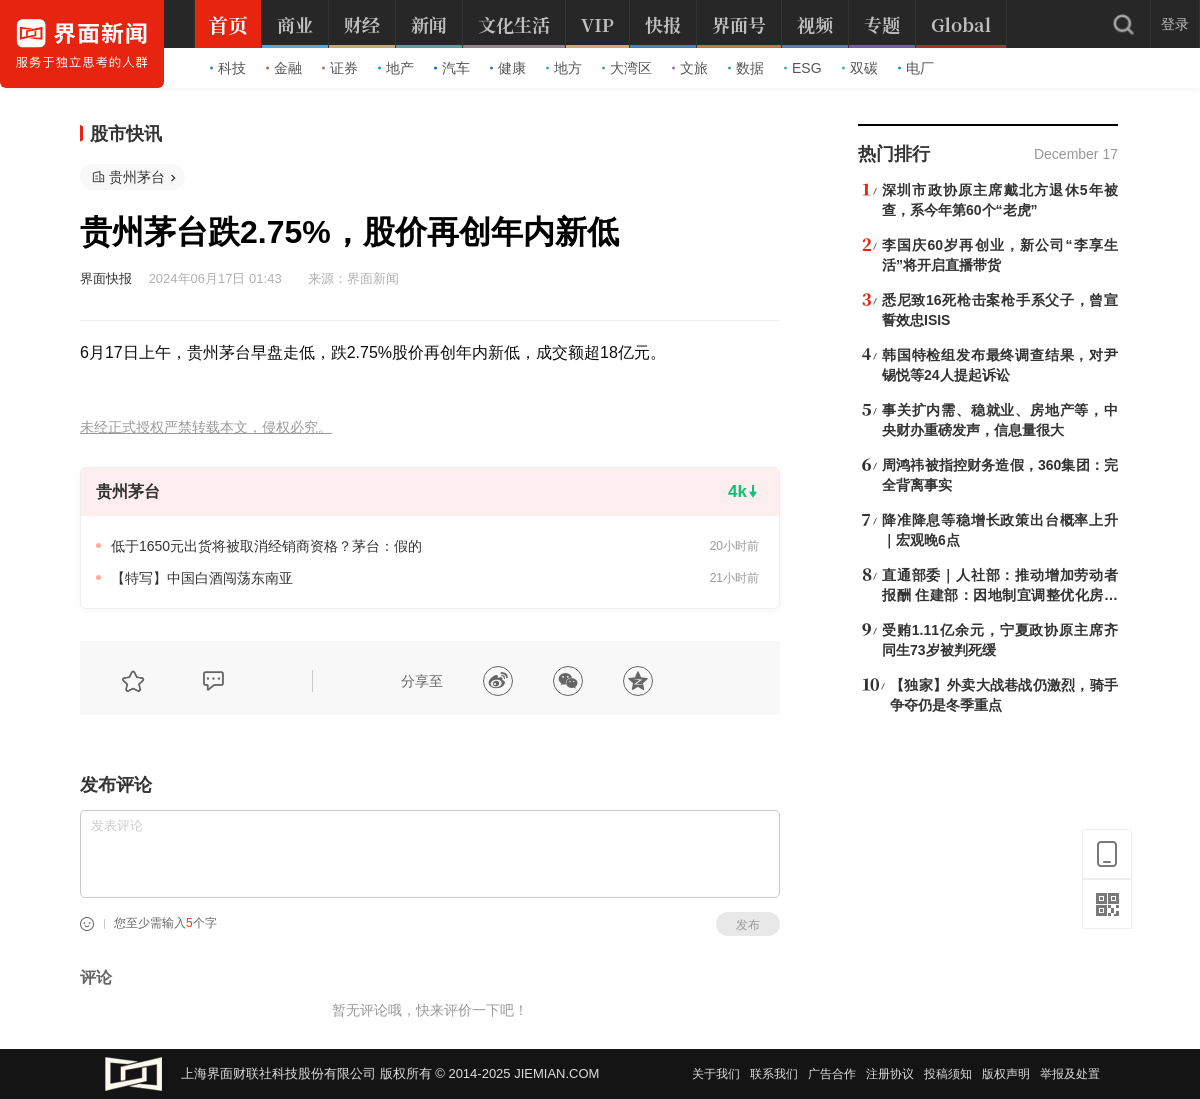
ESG (803, 68)
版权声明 (1006, 1074)
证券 (340, 68)
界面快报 (106, 278)
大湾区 (627, 68)
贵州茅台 (137, 177)
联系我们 (774, 1074)
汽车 (452, 68)
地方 (564, 68)
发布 (748, 925)
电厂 (916, 68)
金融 (284, 68)
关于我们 (716, 1074)
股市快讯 (126, 134)
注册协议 (890, 1074)
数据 (746, 68)
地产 (396, 68)
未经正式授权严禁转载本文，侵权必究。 (206, 427)
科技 (228, 68)
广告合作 (832, 1074)
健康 (508, 68)
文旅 (690, 68)
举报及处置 (1070, 1074)
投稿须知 (948, 1074)
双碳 (860, 68)
